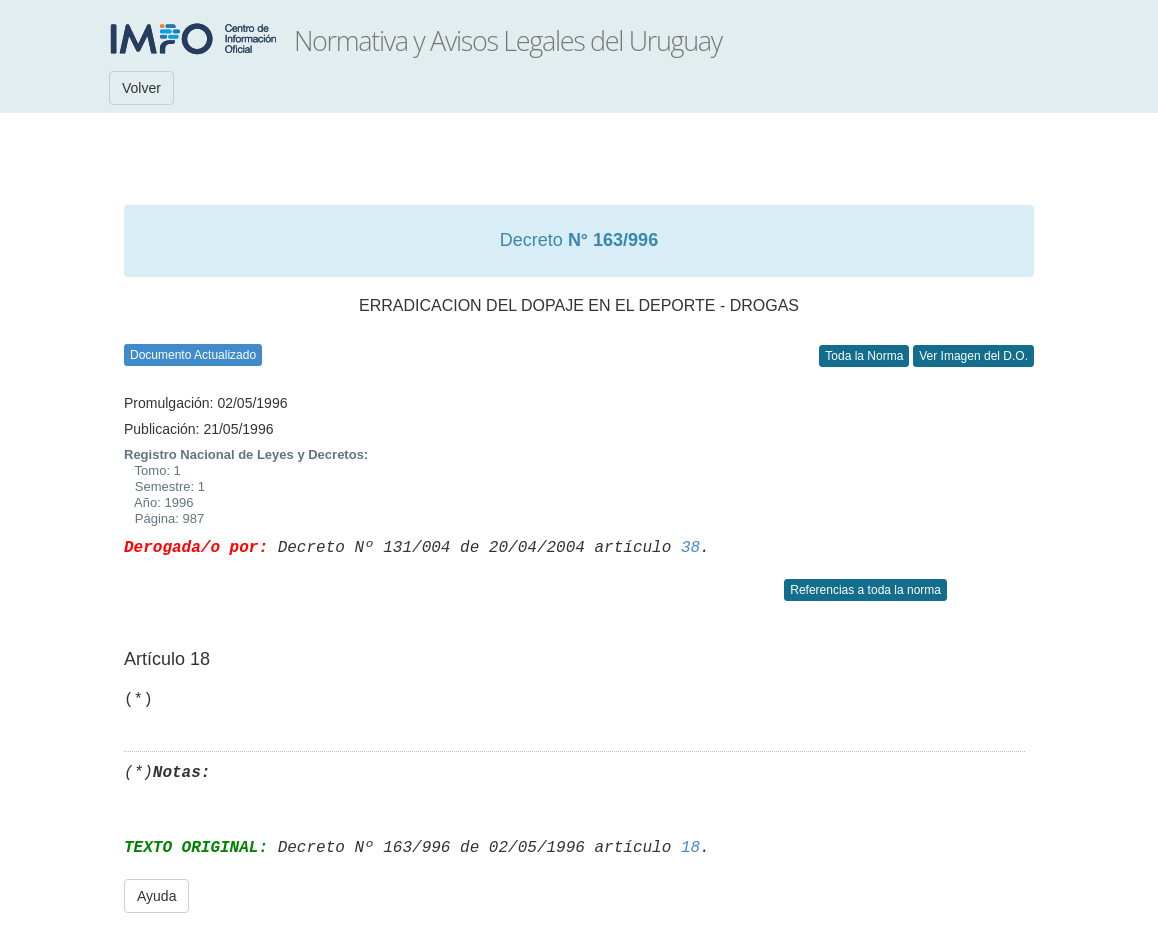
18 (690, 848)
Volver (141, 88)
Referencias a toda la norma (865, 590)
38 (690, 548)
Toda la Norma (864, 356)
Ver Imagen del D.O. (973, 356)
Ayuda (156, 896)
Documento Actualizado (193, 355)
